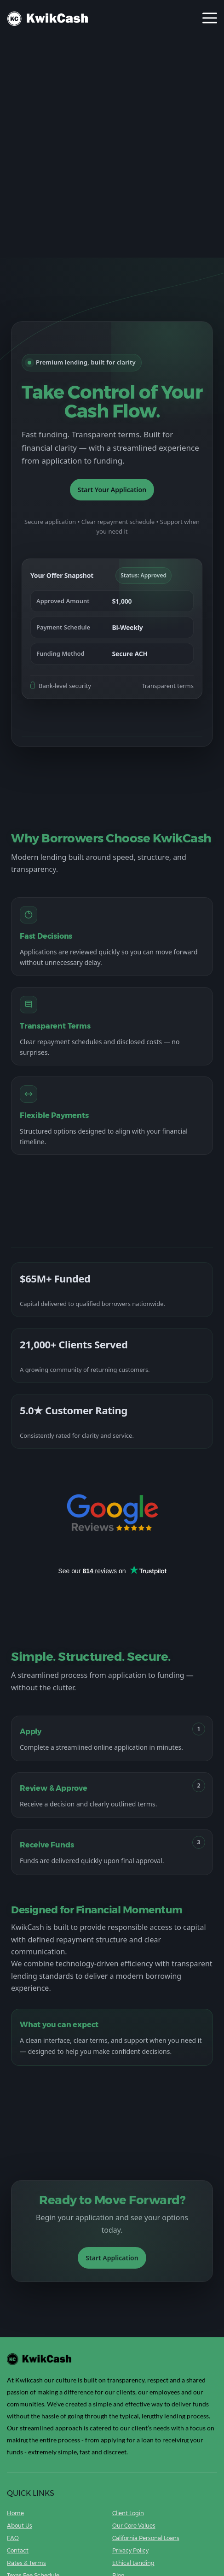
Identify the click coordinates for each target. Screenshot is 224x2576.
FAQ (13, 2538)
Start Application (112, 2257)
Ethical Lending (133, 2562)
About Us (19, 2525)
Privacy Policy (130, 2550)
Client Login (128, 2513)
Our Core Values (133, 2525)
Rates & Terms (26, 2562)
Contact (18, 2550)
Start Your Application (112, 489)
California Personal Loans (145, 2538)
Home (15, 2513)
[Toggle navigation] (209, 18)
